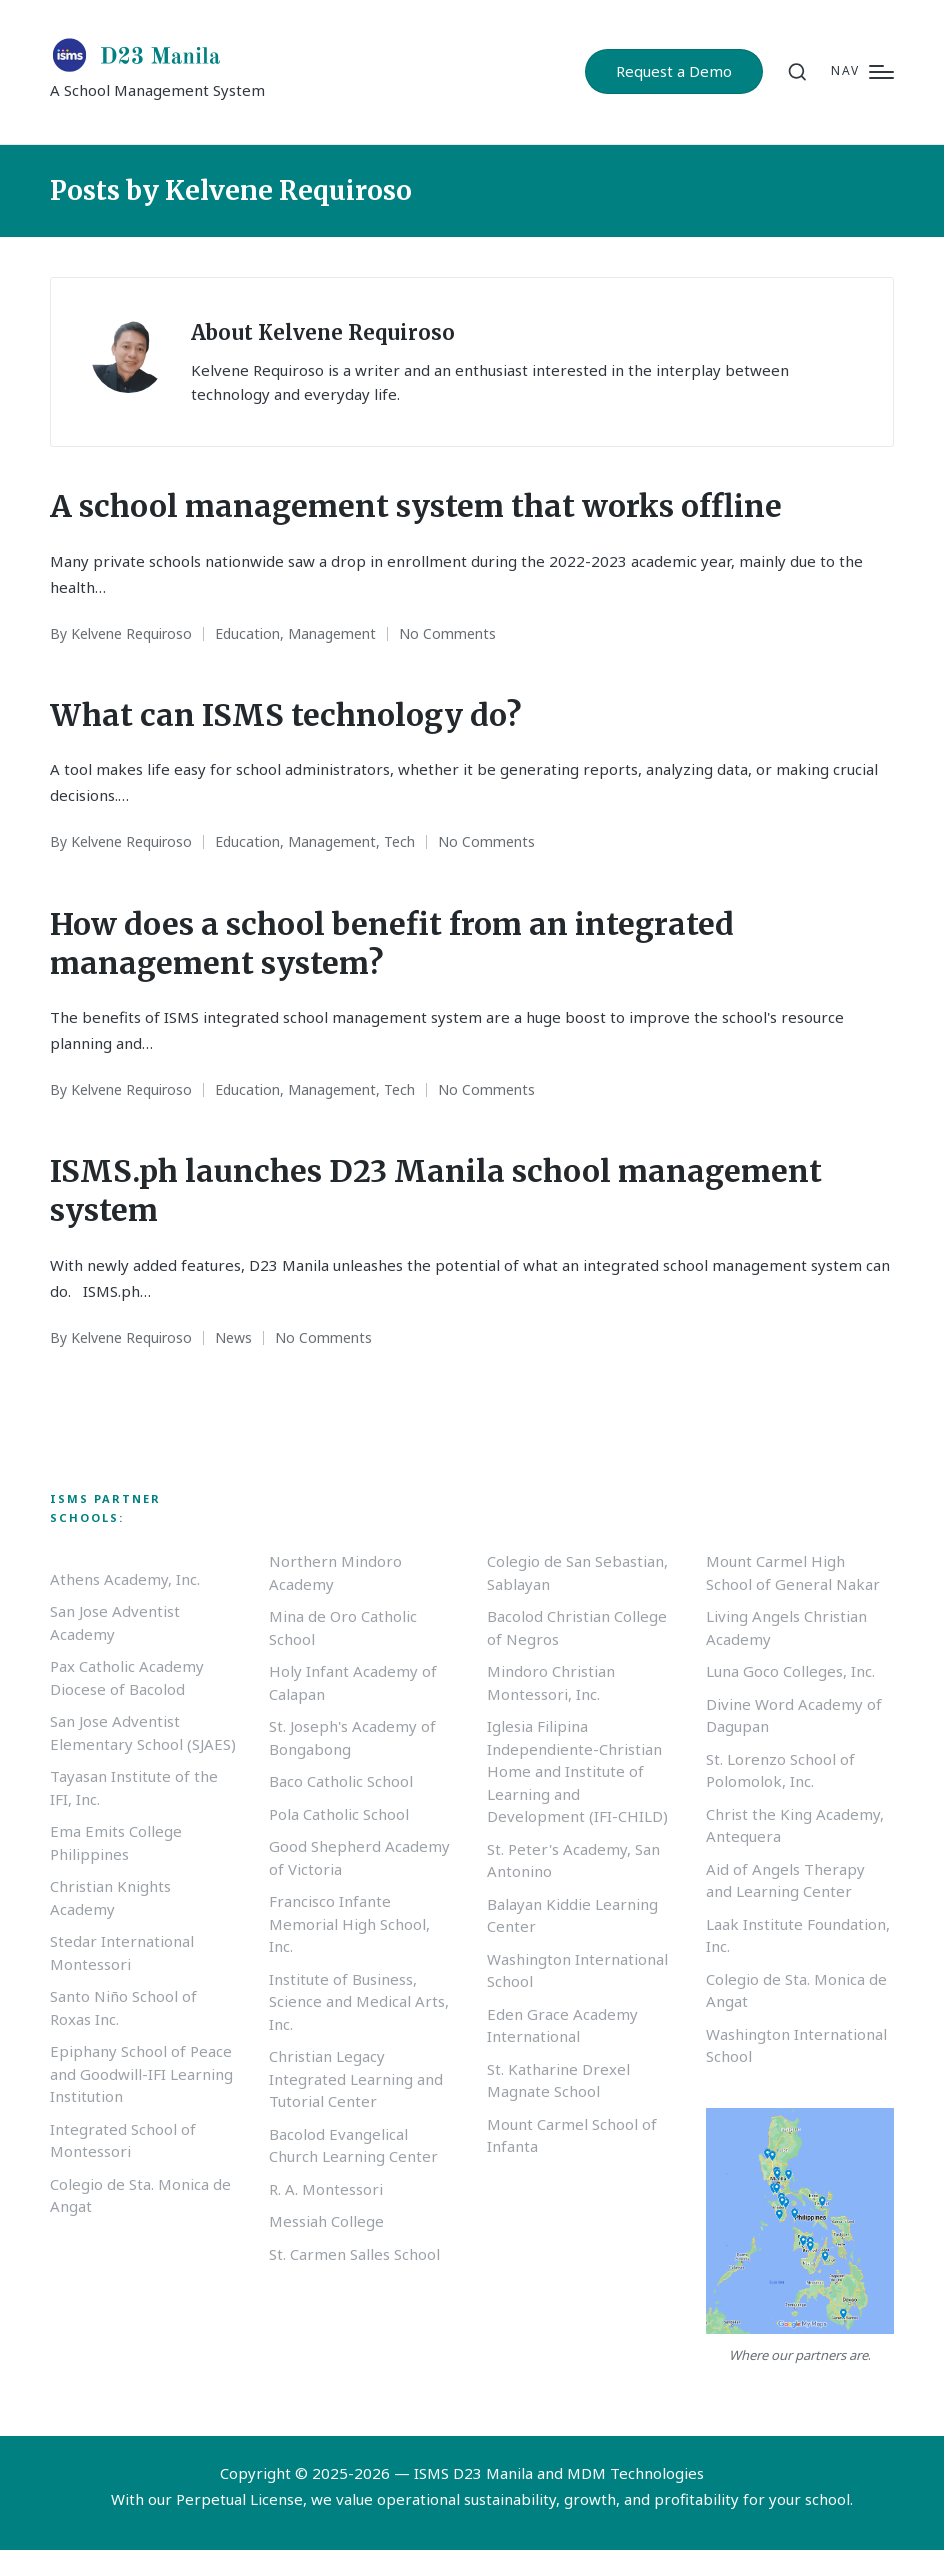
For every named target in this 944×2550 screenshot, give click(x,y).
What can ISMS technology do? (285, 715)
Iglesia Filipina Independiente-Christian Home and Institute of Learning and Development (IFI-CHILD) (577, 1771)
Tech (399, 841)
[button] (674, 71)
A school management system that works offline (416, 506)
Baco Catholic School (341, 1781)
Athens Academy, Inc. (125, 1579)
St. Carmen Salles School (354, 2254)
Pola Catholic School (339, 1814)
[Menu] (862, 71)
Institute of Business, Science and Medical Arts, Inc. (359, 2001)
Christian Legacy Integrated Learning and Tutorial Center (356, 2078)
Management (332, 633)
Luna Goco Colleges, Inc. (790, 1671)
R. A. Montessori (326, 2189)
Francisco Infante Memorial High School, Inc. (349, 1923)
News (233, 1337)
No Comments (447, 633)
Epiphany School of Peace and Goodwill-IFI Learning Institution (141, 2073)
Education (247, 633)
